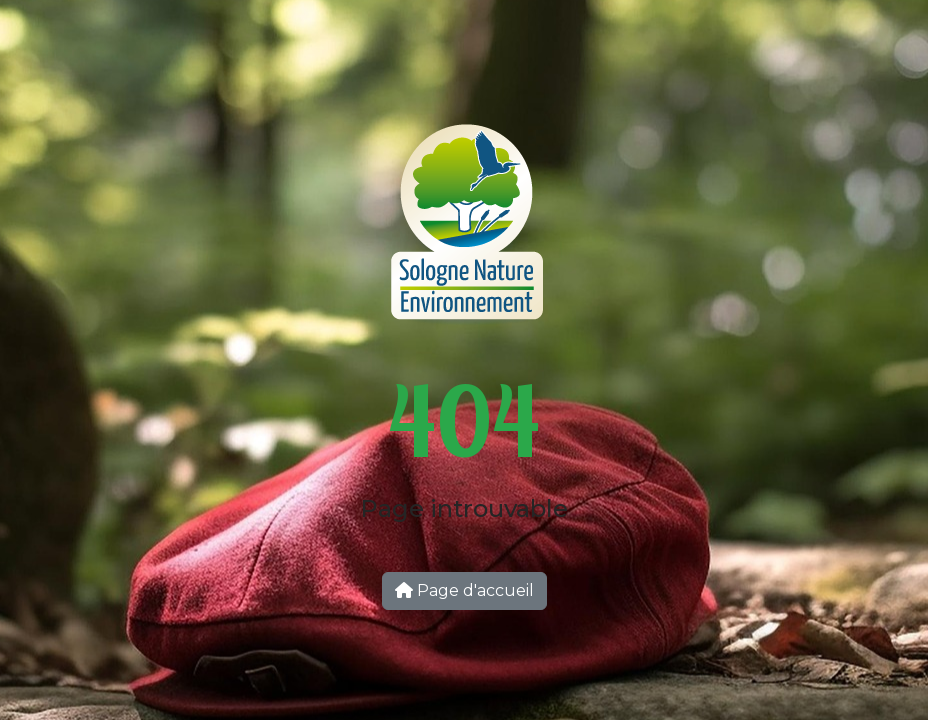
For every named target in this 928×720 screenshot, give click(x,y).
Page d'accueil (464, 590)
